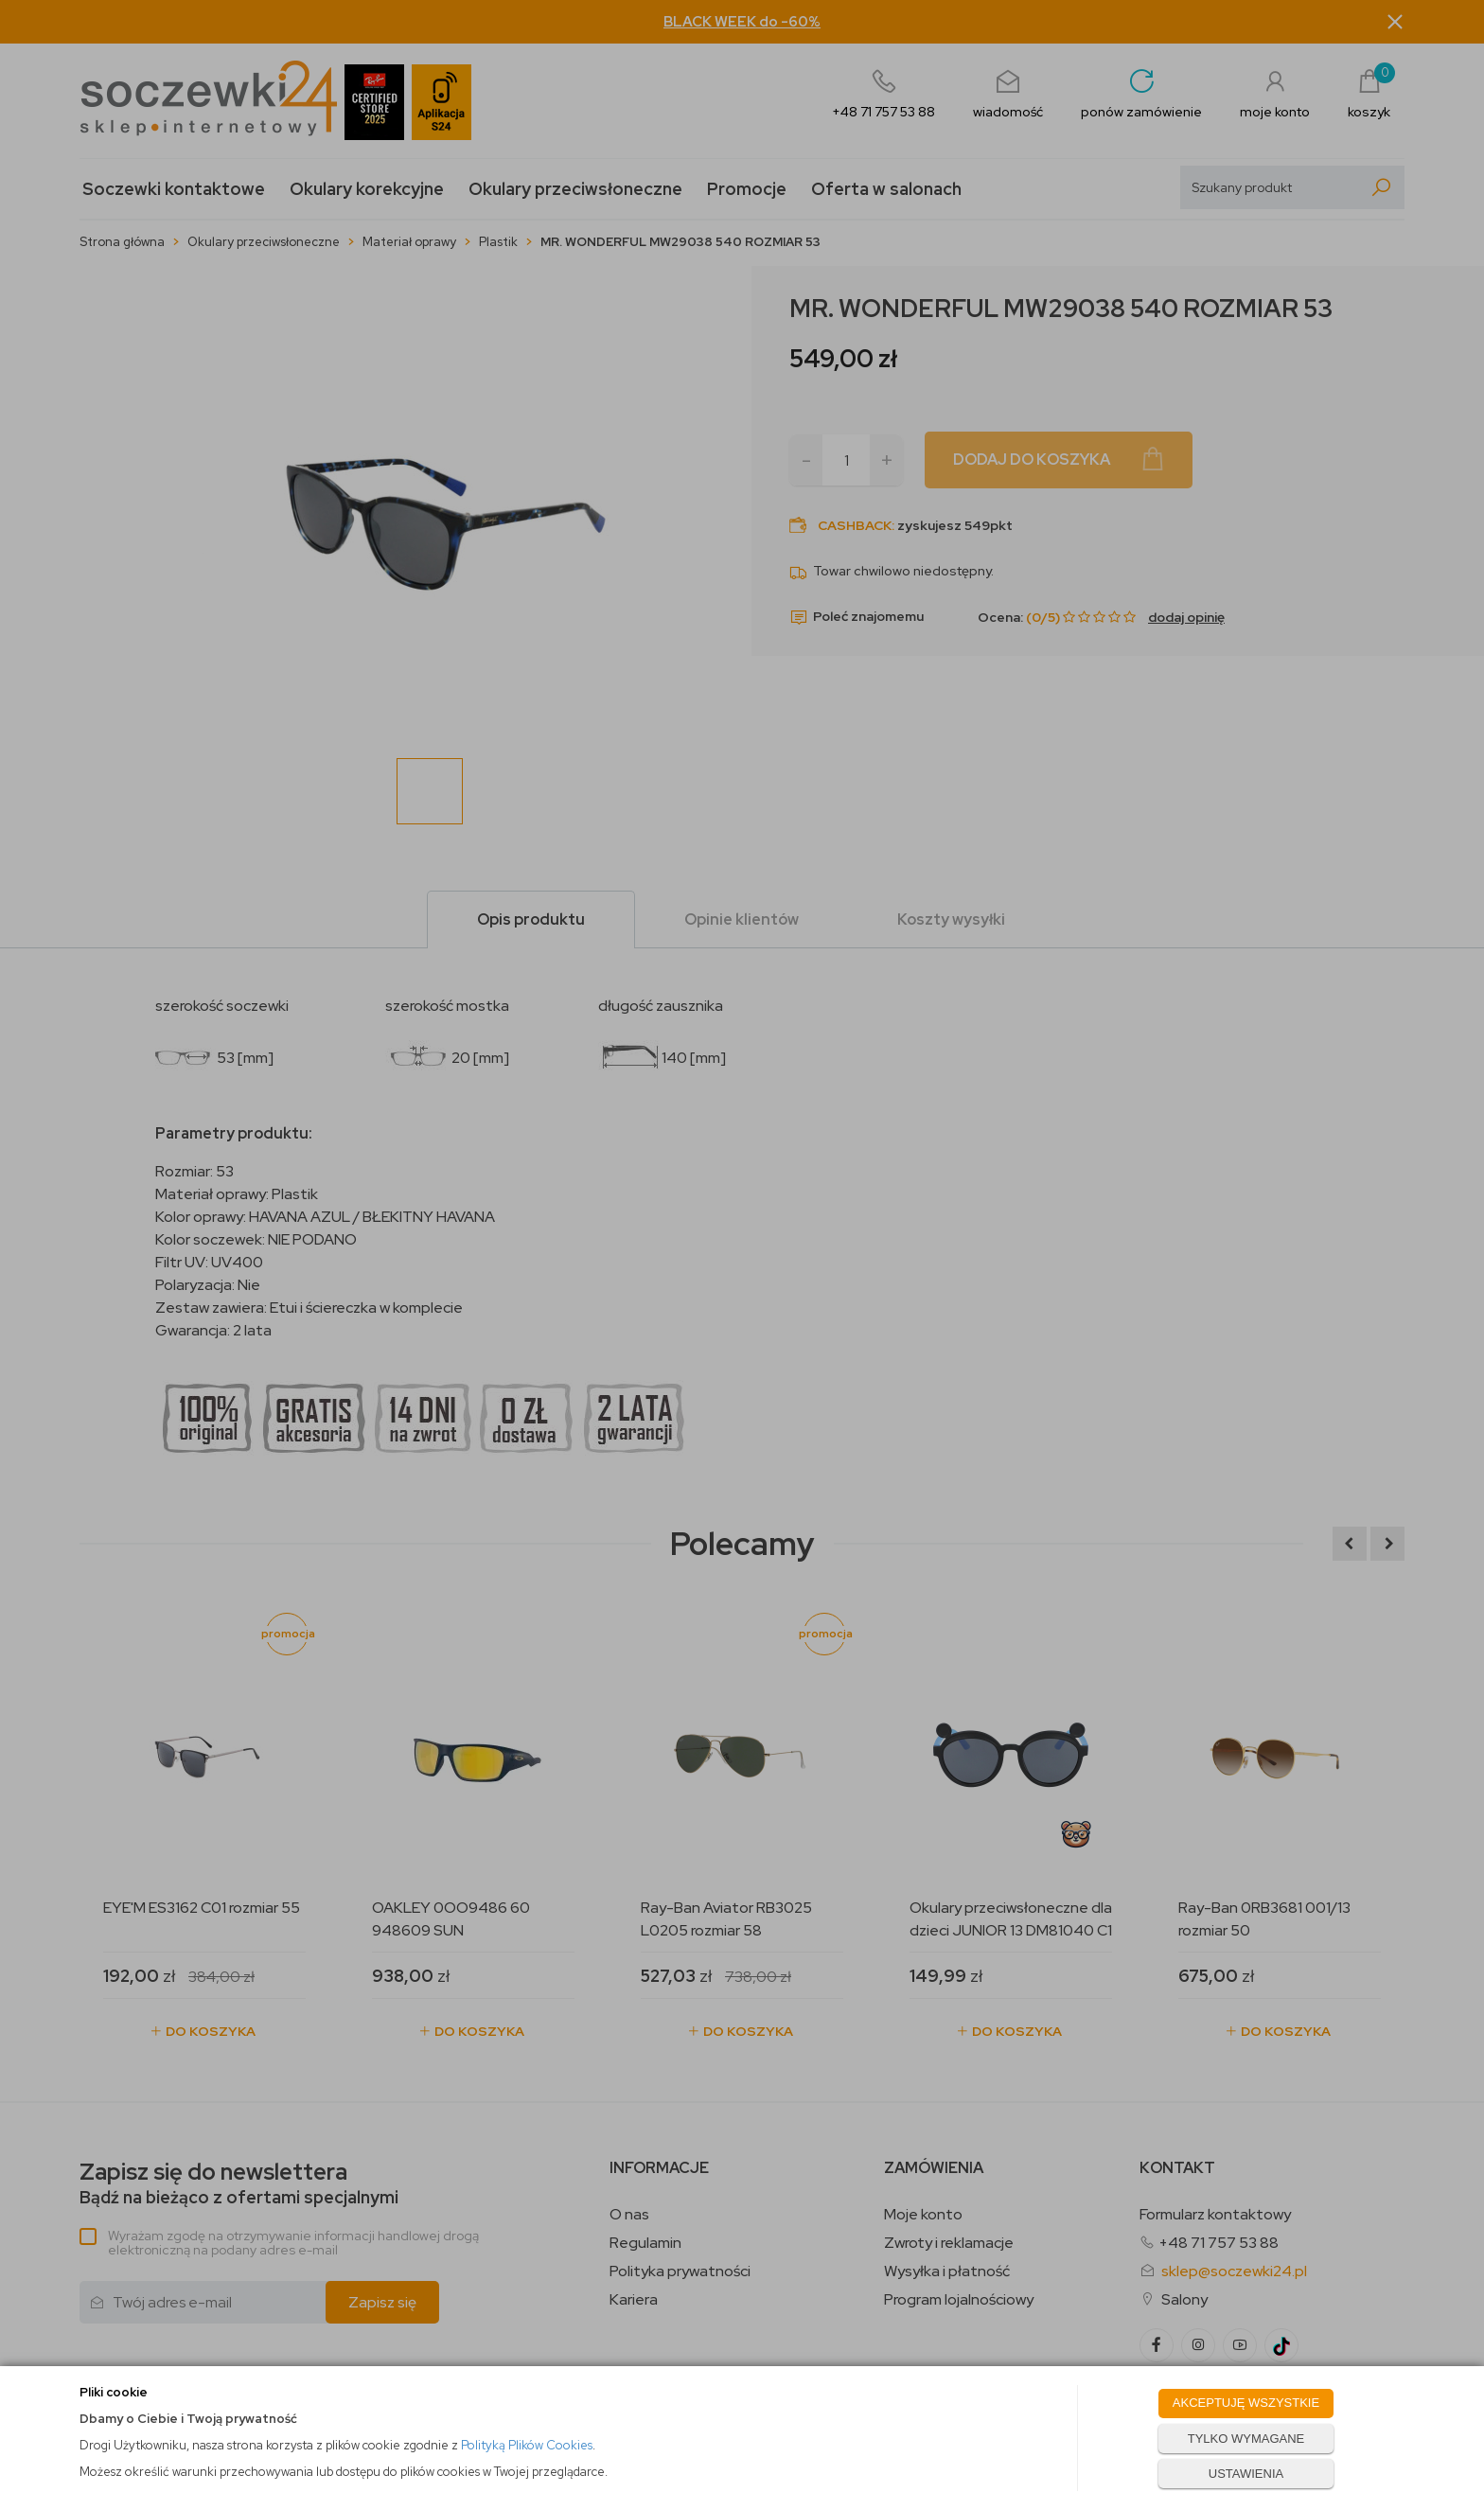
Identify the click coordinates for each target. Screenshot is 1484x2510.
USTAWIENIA (1246, 2473)
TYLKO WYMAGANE (1246, 2438)
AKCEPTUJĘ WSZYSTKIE (1246, 2402)
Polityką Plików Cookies (526, 2445)
